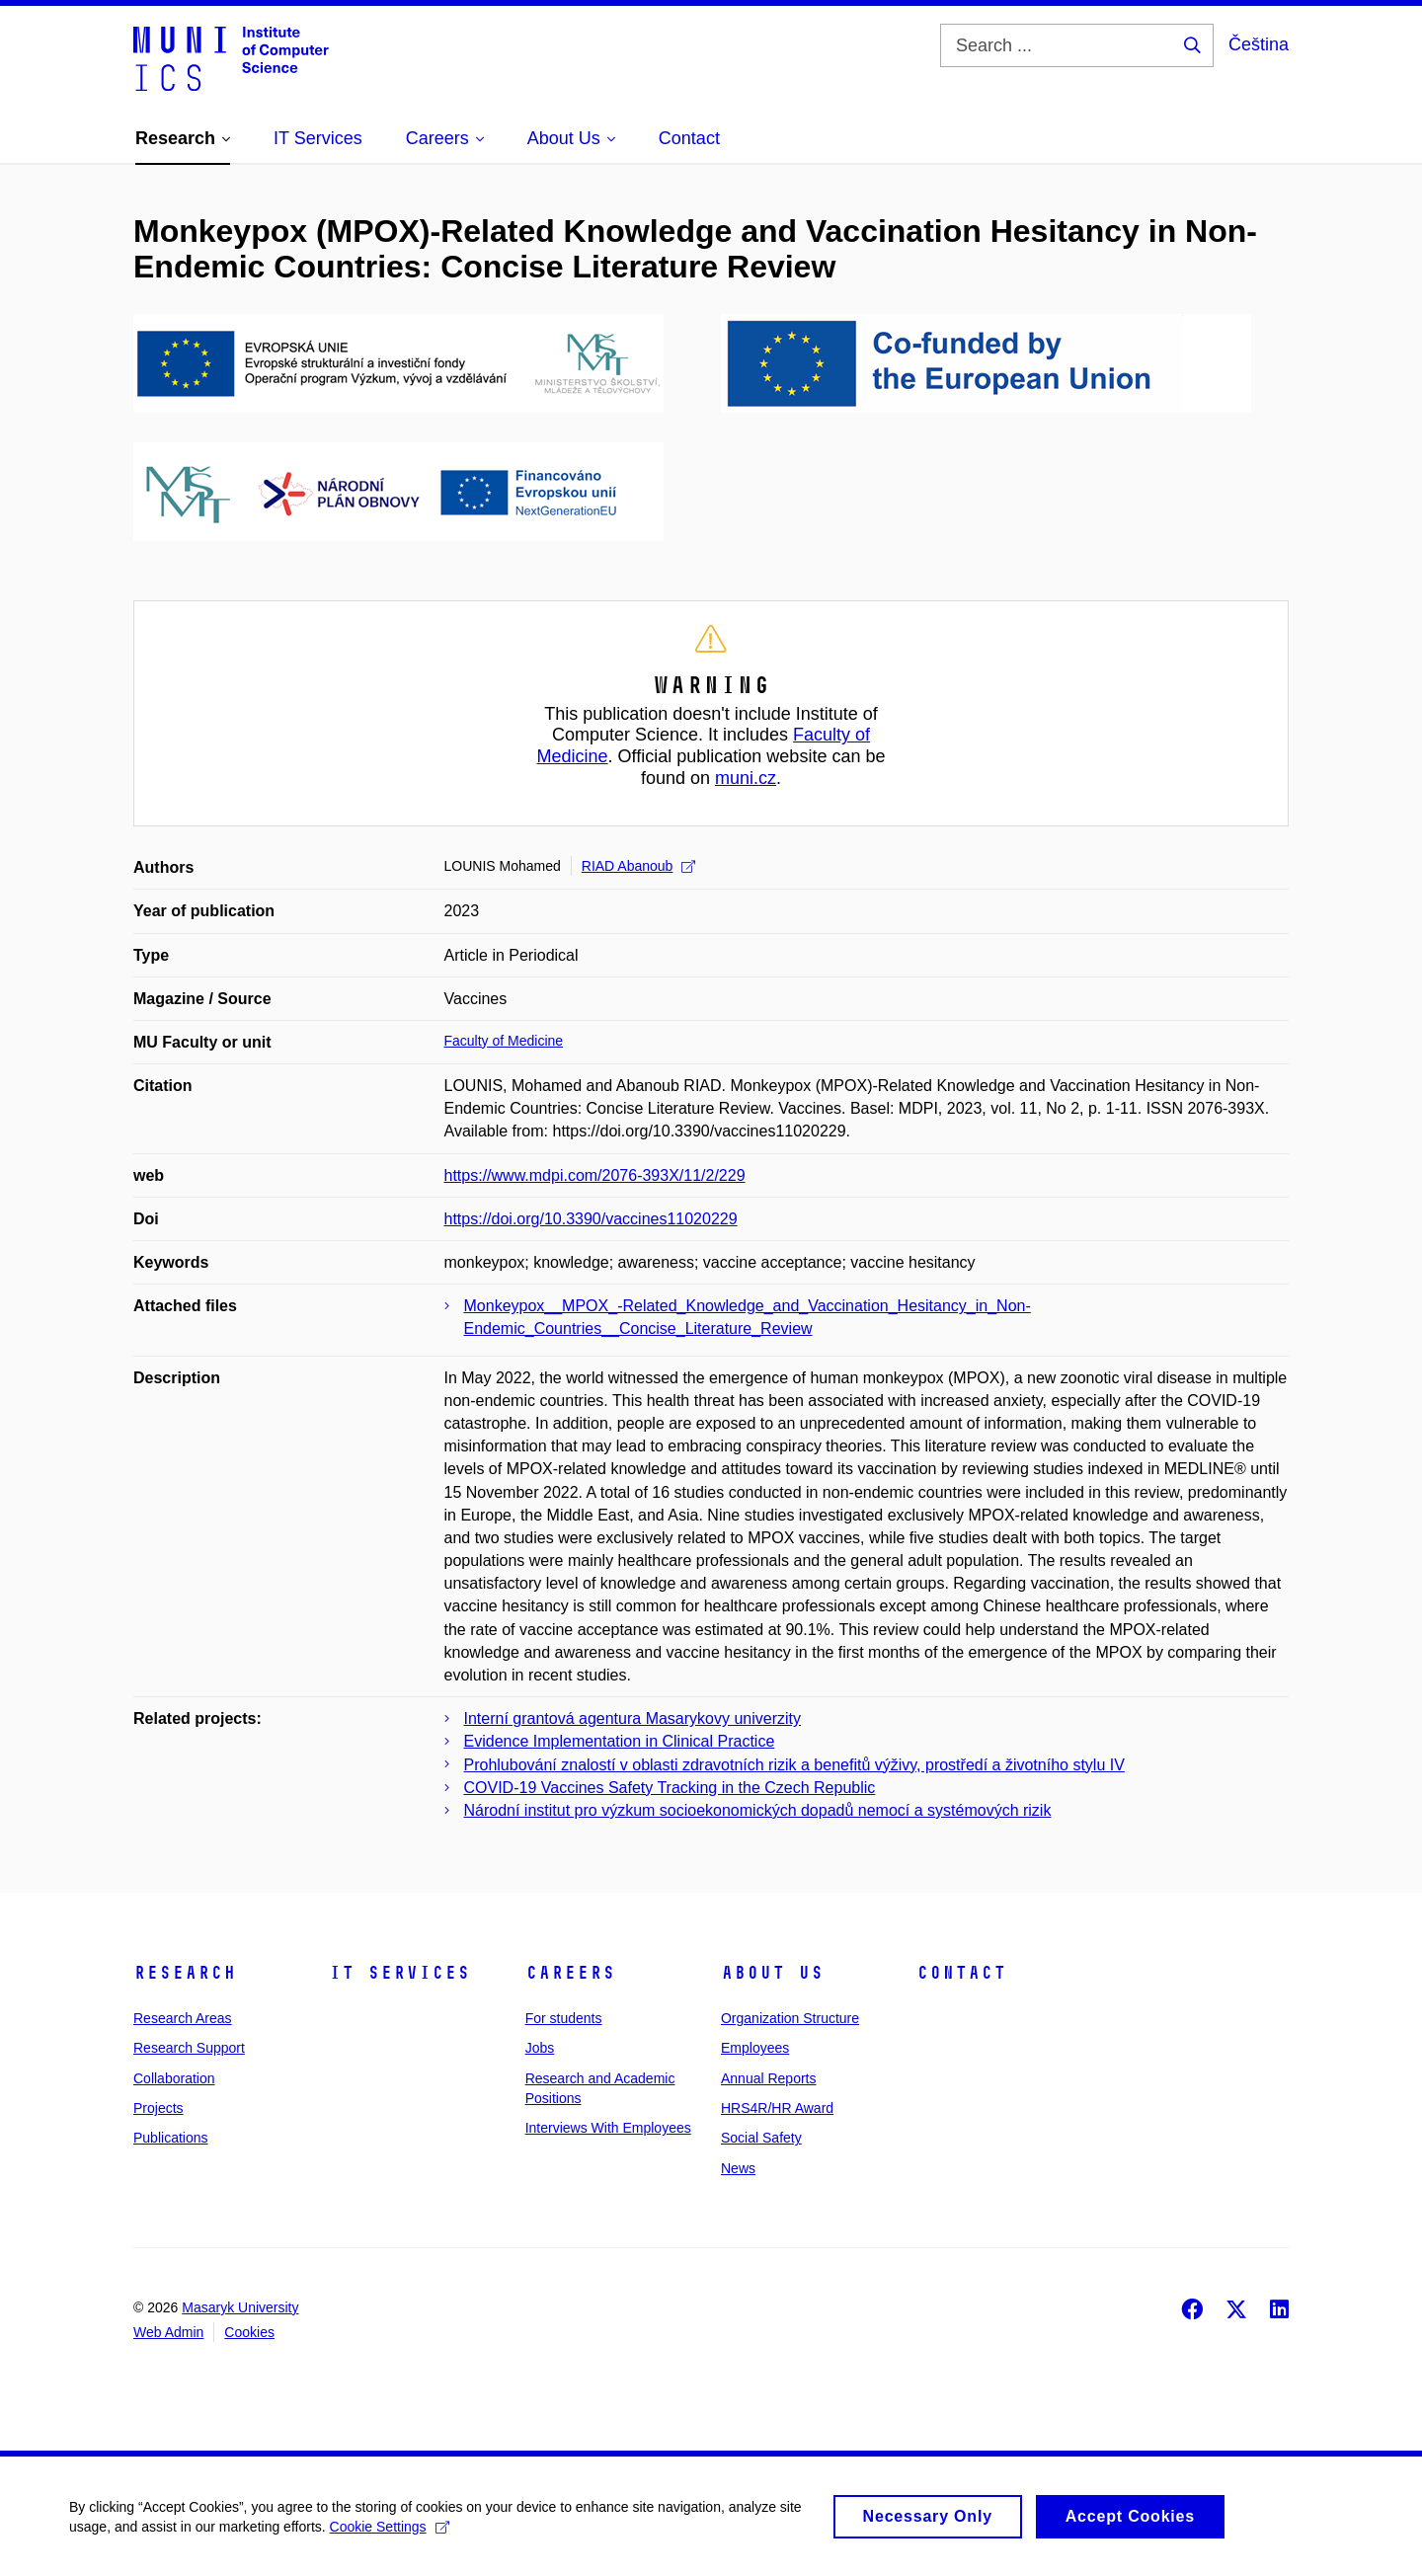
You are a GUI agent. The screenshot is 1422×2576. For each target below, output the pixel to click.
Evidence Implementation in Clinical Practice (619, 1741)
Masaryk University (240, 2307)
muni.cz (745, 778)
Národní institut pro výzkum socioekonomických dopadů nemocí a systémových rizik (758, 1810)
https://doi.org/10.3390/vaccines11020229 (591, 1218)
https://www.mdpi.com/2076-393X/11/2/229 (595, 1175)
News (738, 2168)
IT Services (399, 1973)
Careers (570, 1973)
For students (563, 2018)
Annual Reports (769, 2078)
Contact (961, 1973)
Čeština (1258, 44)
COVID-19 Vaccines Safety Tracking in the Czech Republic (670, 1787)
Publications (170, 2138)
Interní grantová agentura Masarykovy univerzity (633, 1718)
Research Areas (182, 2018)
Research (184, 1973)
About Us (772, 1973)
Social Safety (761, 2138)
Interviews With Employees (608, 2128)
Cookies (249, 2332)
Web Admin (168, 2332)
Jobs (540, 2048)
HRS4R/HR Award (777, 2108)
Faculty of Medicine (504, 1041)
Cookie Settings (389, 2536)
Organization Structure (790, 2018)
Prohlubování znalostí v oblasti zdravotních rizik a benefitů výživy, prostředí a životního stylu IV (794, 1764)
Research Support (189, 2048)
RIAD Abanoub (639, 866)
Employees (755, 2048)
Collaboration (174, 2078)
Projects (158, 2108)
